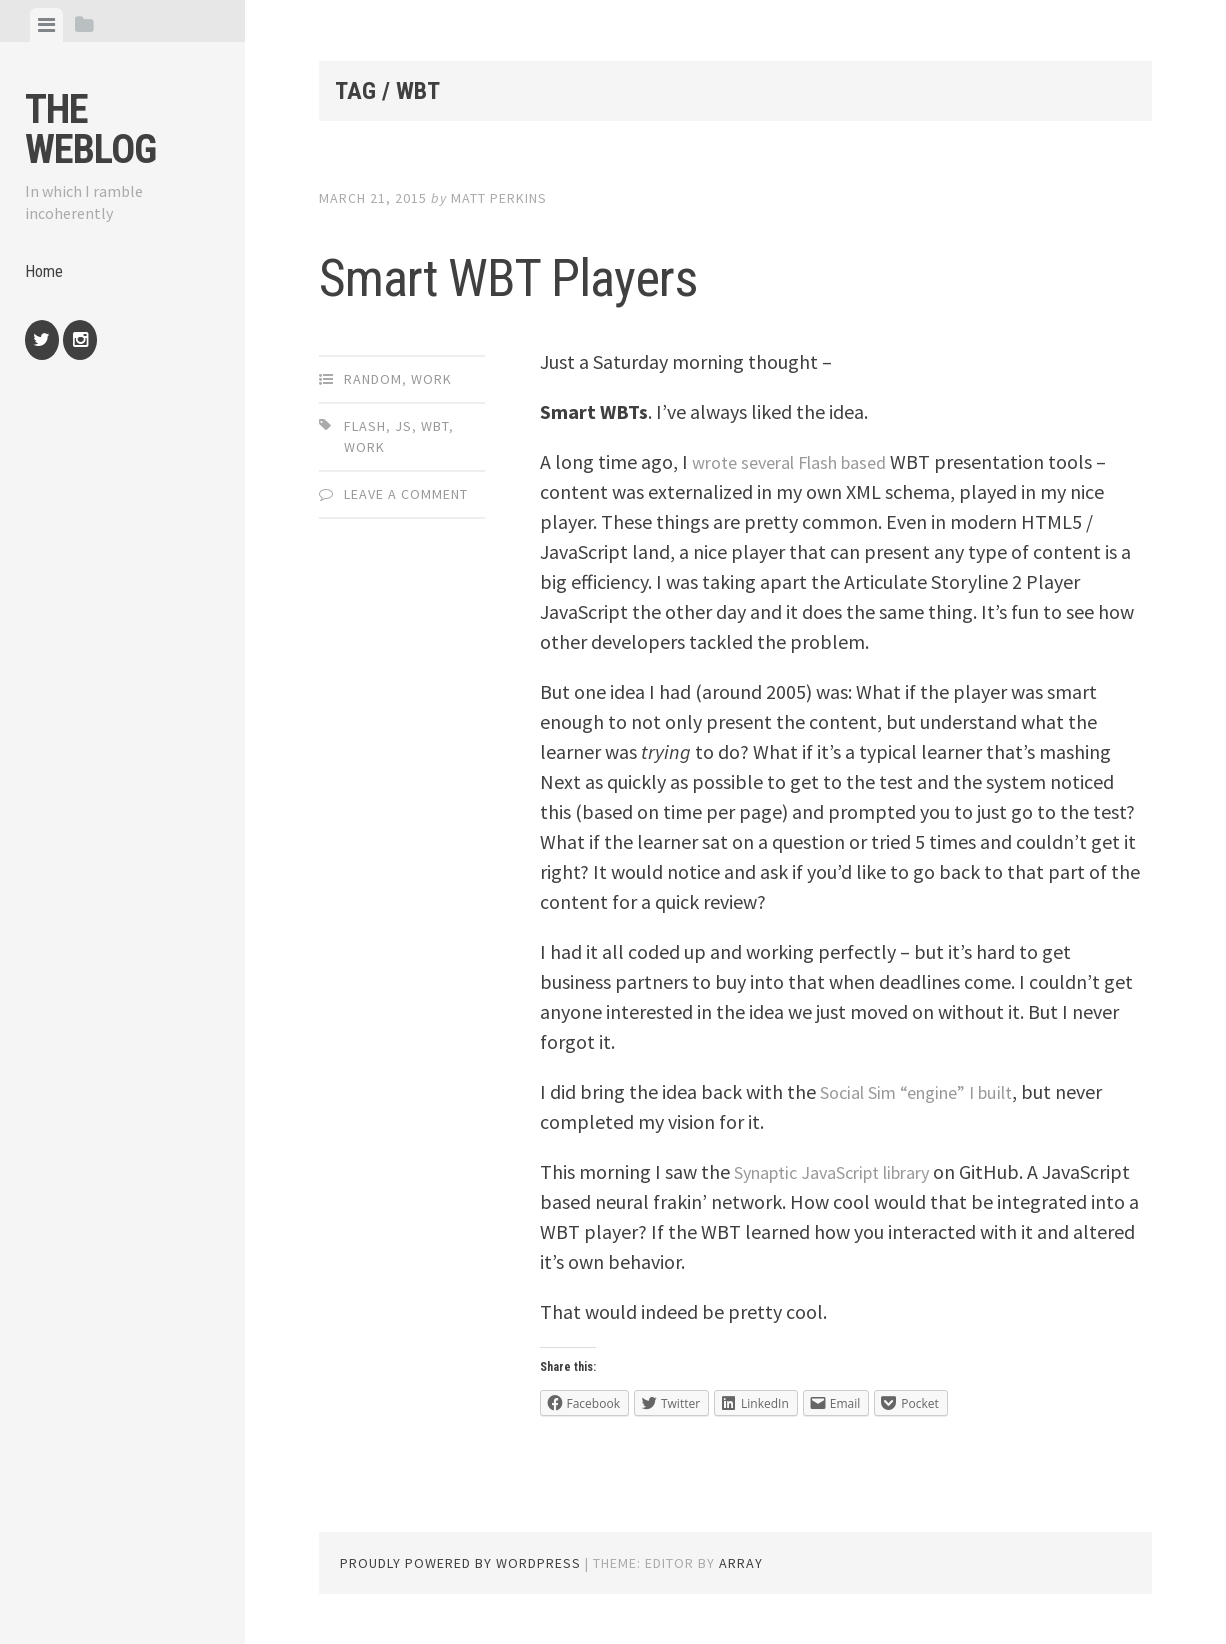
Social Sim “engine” (901, 1091)
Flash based (860, 461)
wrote (717, 461)
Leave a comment (406, 494)
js (403, 426)
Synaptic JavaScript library (846, 1171)
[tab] (46, 25)
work (364, 447)
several (776, 461)
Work (431, 379)
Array (741, 1563)
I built (1012, 1091)
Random (373, 379)
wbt (435, 426)
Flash (365, 426)
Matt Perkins (499, 198)
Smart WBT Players (609, 269)
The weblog (90, 129)
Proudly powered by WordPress (460, 1563)
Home (46, 274)
